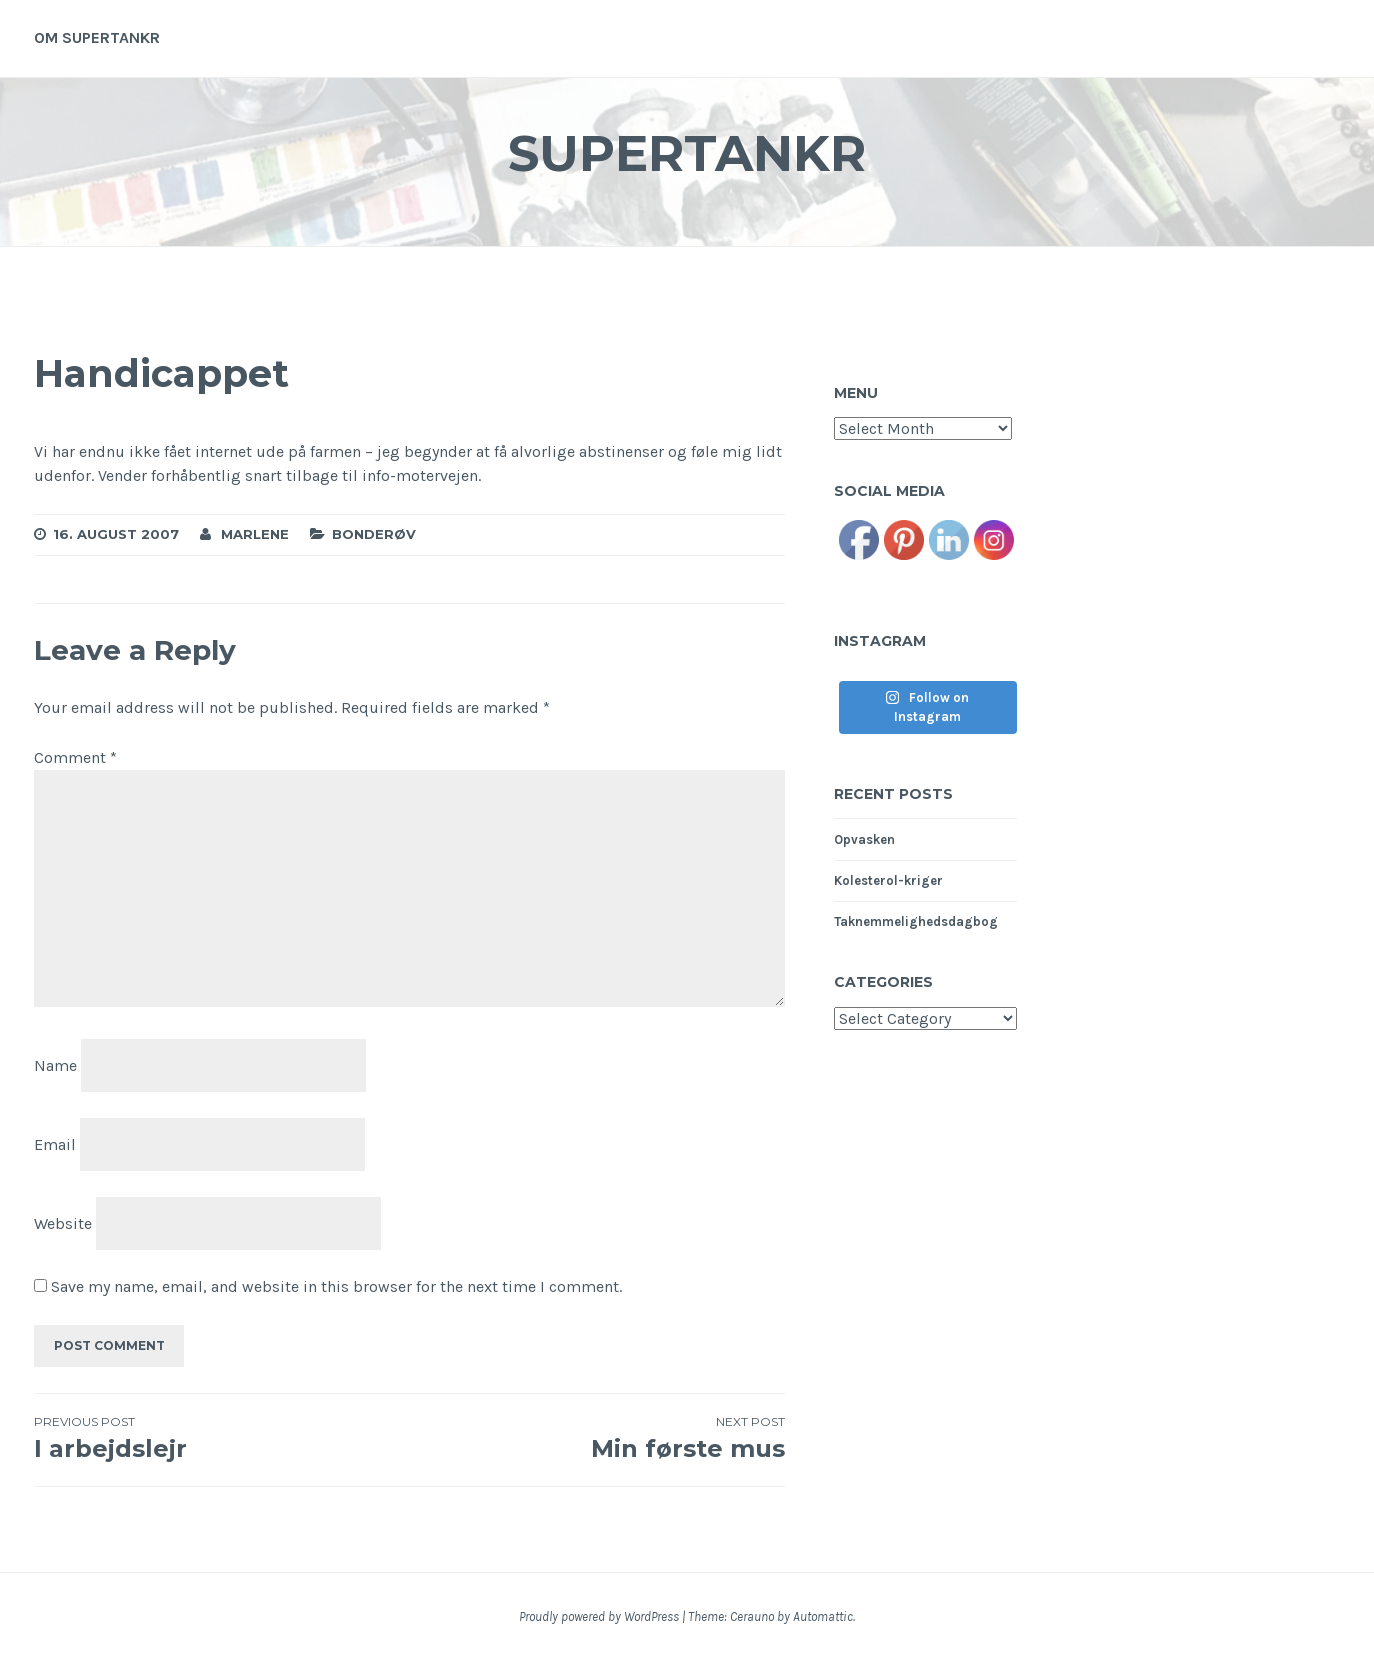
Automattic (823, 1616)
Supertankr (687, 153)
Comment (75, 757)
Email (55, 1144)
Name (55, 1065)
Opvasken (864, 839)
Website (63, 1222)
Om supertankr (97, 37)
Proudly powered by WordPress (599, 1616)
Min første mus (597, 1438)
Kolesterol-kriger (888, 880)
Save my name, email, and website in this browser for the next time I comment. (336, 1286)
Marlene (255, 534)
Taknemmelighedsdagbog (916, 921)
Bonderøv (374, 534)
